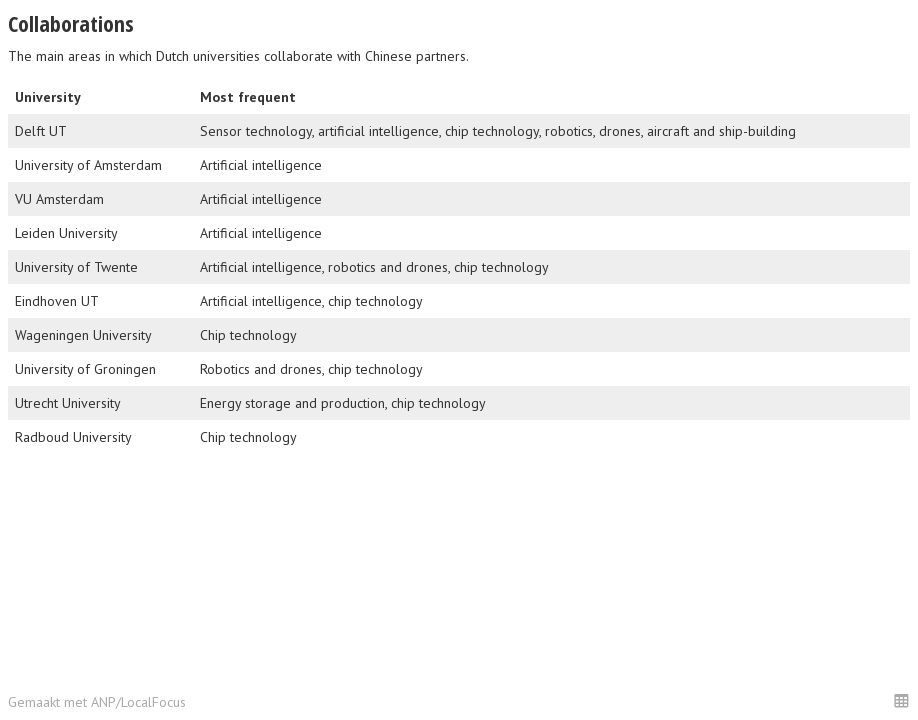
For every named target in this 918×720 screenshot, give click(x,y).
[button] (901, 700)
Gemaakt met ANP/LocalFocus (97, 702)
